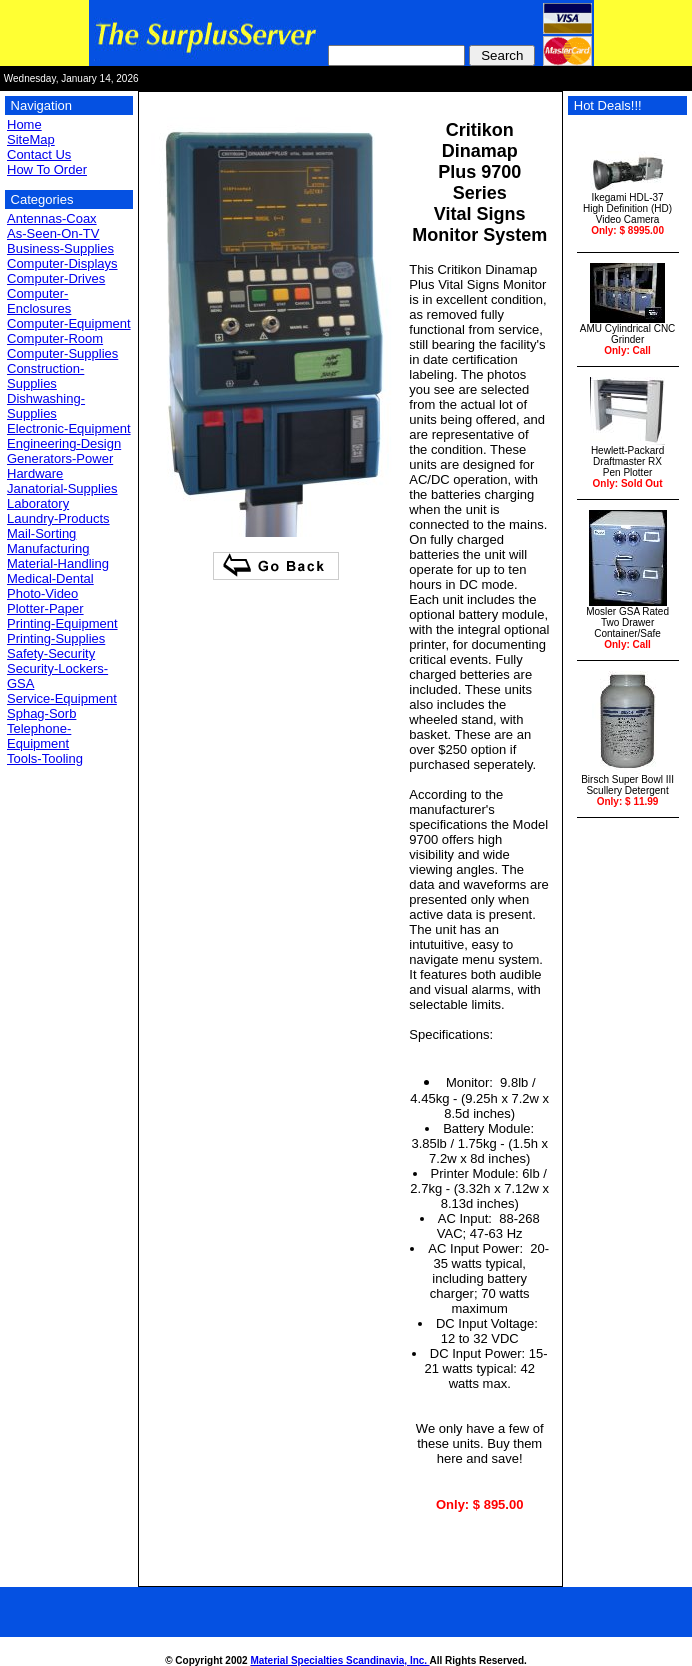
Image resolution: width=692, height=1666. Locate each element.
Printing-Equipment (62, 623)
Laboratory (38, 503)
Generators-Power (60, 458)
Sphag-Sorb (41, 713)
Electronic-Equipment (69, 428)
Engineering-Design (64, 443)
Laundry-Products (58, 518)
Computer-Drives (56, 278)
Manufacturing (48, 548)
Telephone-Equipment (39, 736)
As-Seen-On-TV (53, 233)
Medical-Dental (50, 578)
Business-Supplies (60, 248)
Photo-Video (42, 593)
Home (24, 124)
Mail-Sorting (41, 533)
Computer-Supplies (62, 353)
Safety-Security (51, 653)
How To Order (47, 169)
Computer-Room (55, 338)
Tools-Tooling (45, 758)
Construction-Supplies (45, 376)
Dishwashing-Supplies (46, 406)
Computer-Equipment (69, 323)
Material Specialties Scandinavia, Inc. (339, 1660)
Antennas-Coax (52, 218)
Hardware (35, 473)
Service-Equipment (62, 698)
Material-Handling (58, 563)
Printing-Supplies (56, 638)
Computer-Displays (62, 263)
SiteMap (31, 139)
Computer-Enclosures (39, 301)
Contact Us (39, 154)
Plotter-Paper (45, 608)
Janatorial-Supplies (62, 488)
